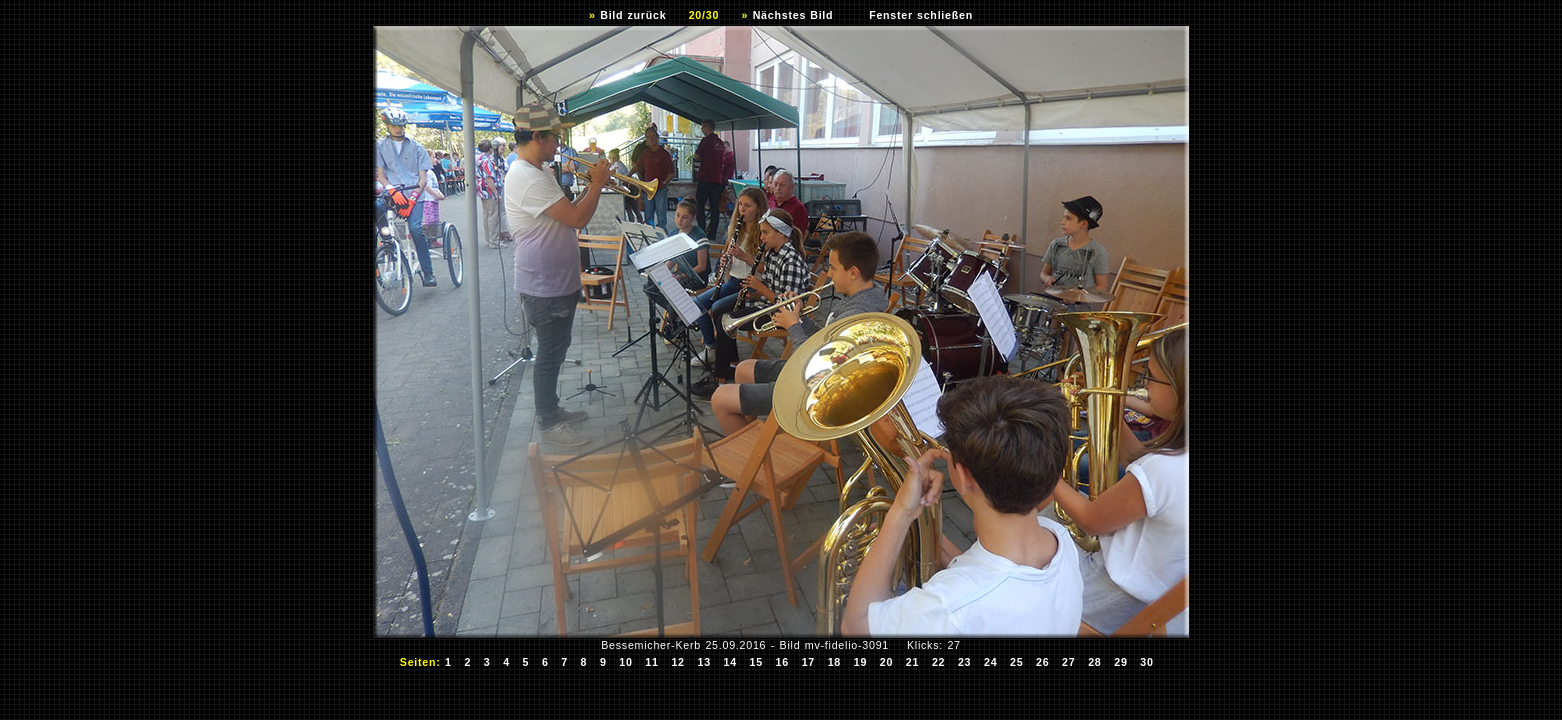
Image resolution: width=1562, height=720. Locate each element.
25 (1017, 662)
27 (1069, 662)
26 (1043, 662)
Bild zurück (633, 15)
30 (1147, 662)
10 (626, 662)
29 (1121, 662)
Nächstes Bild (793, 15)
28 (1095, 662)
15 (756, 662)
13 (704, 662)
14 (730, 662)
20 (887, 662)
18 (835, 662)
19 (861, 662)
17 (809, 662)
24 (991, 662)
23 (965, 662)
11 (652, 662)
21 (913, 662)
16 (783, 662)
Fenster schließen (921, 15)
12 (678, 662)
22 (939, 662)
